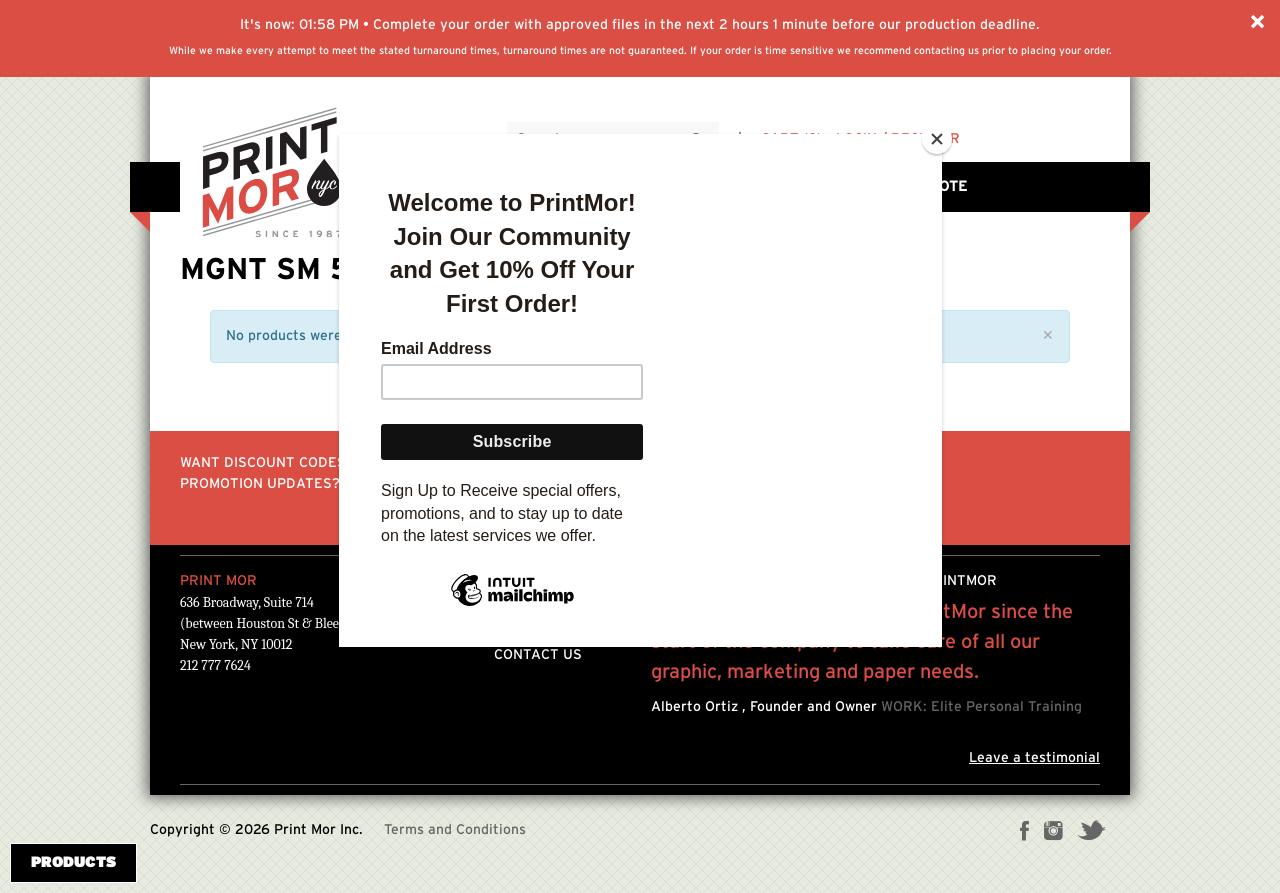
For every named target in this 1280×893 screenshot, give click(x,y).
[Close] (937, 139)
